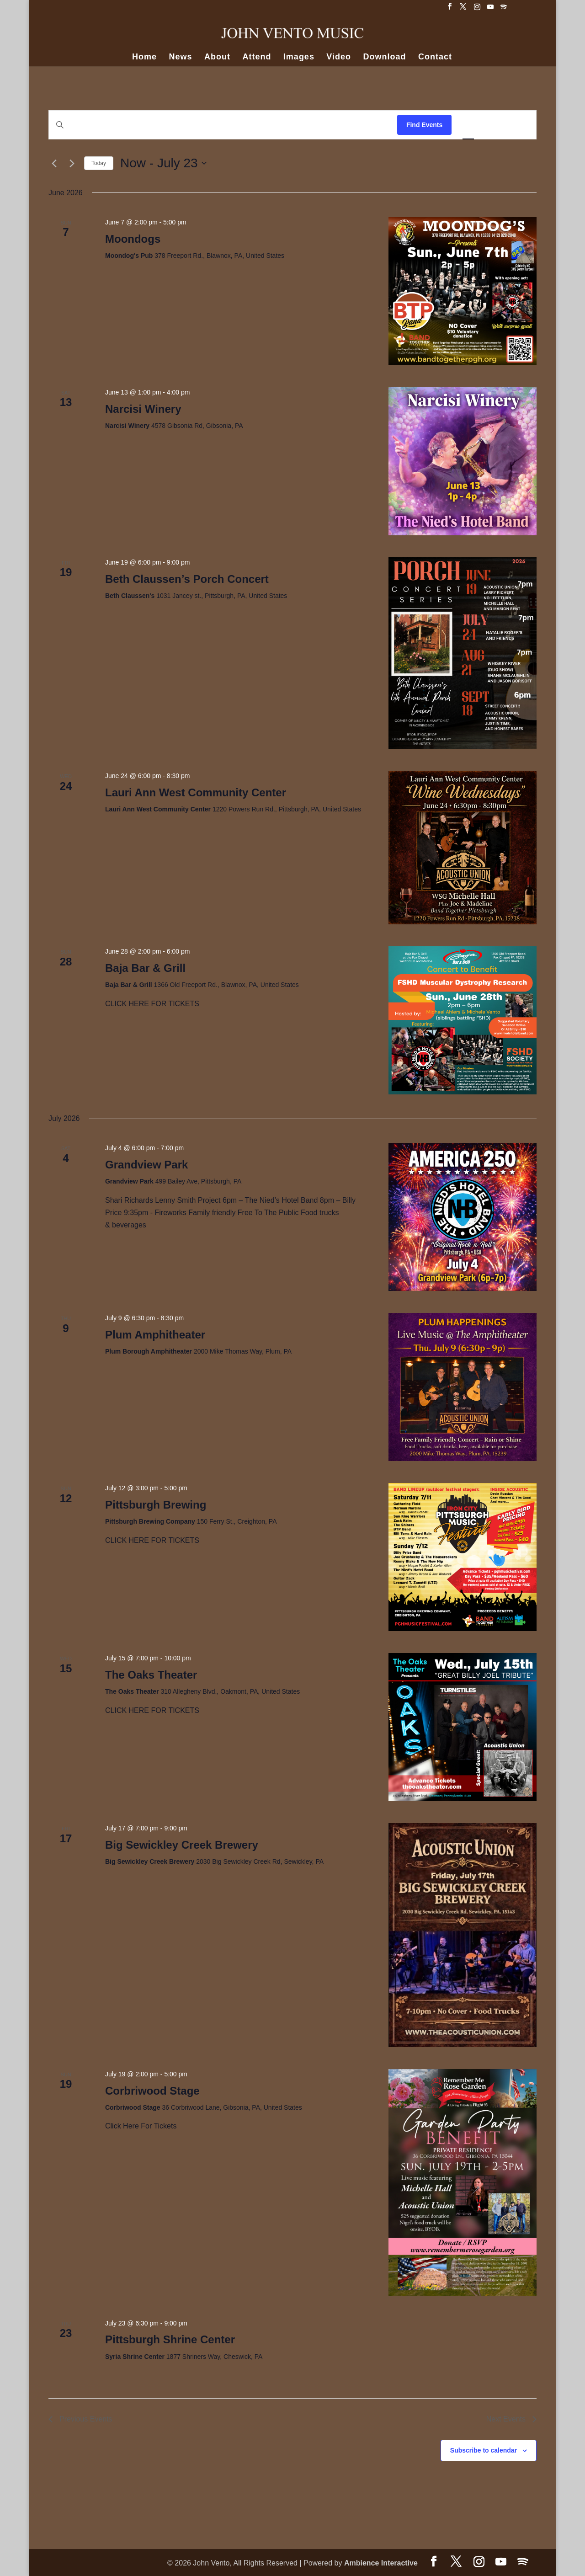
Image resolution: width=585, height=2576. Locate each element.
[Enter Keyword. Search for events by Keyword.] (223, 125)
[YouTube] (490, 9)
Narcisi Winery (143, 409)
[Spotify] (503, 9)
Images (298, 57)
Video (338, 57)
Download (384, 57)
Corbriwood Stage (152, 2091)
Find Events (424, 124)
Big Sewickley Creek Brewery (181, 1845)
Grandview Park (146, 1164)
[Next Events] (71, 163)
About (217, 57)
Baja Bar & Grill (145, 968)
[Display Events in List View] (468, 125)
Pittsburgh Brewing (155, 1505)
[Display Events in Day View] (519, 125)
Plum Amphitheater (155, 1334)
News (180, 57)
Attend (256, 57)
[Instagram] (477, 9)
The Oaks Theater (151, 1675)
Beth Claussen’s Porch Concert (187, 579)
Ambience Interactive (381, 2563)
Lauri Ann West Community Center (195, 792)
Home (144, 57)
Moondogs (132, 239)
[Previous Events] (53, 163)
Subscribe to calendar (483, 2450)
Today (98, 163)
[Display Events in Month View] (494, 125)
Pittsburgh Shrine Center (170, 2339)
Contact (435, 57)
